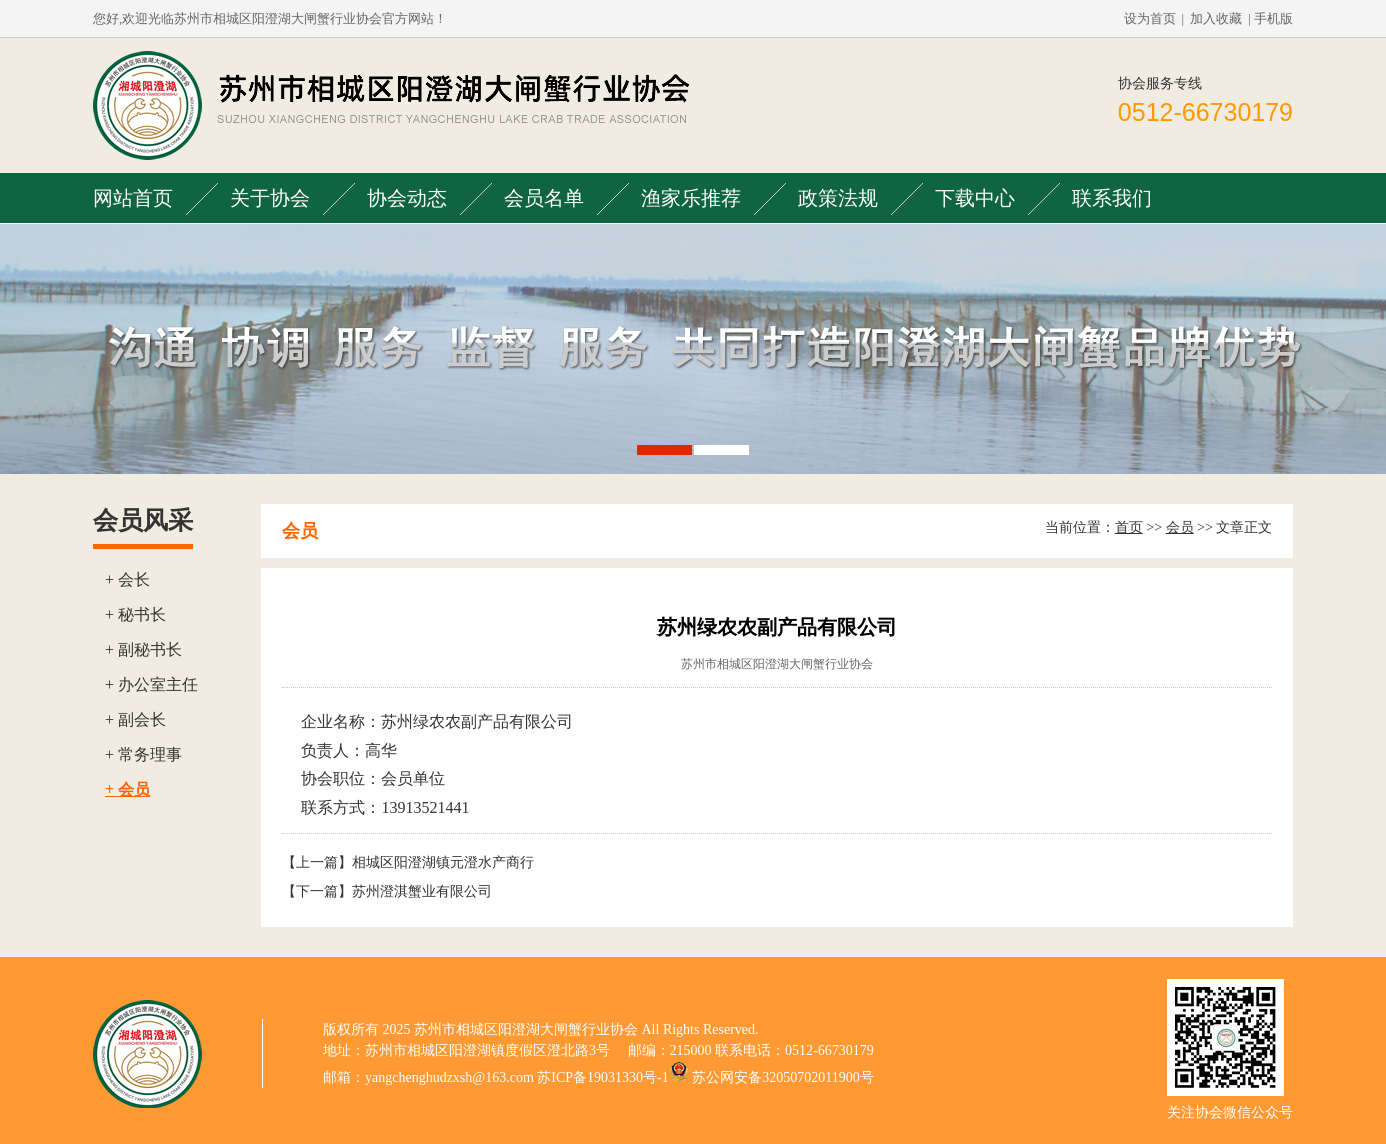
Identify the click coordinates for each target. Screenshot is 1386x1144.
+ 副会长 (135, 719)
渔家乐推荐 (691, 198)
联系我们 (1112, 198)
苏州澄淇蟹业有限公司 (422, 891)
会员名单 (544, 198)
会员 (1180, 527)
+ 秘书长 (135, 614)
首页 (1129, 527)
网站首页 (133, 198)
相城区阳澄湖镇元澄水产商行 (443, 862)
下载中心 (975, 198)
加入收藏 (1216, 18)
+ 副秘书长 (143, 649)
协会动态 (407, 198)
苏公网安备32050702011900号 (782, 1077)
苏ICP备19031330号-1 (602, 1077)
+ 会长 (127, 579)
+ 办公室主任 (151, 684)
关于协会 (270, 198)
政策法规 (838, 198)
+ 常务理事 (143, 754)
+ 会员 (127, 789)
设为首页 (1150, 18)
